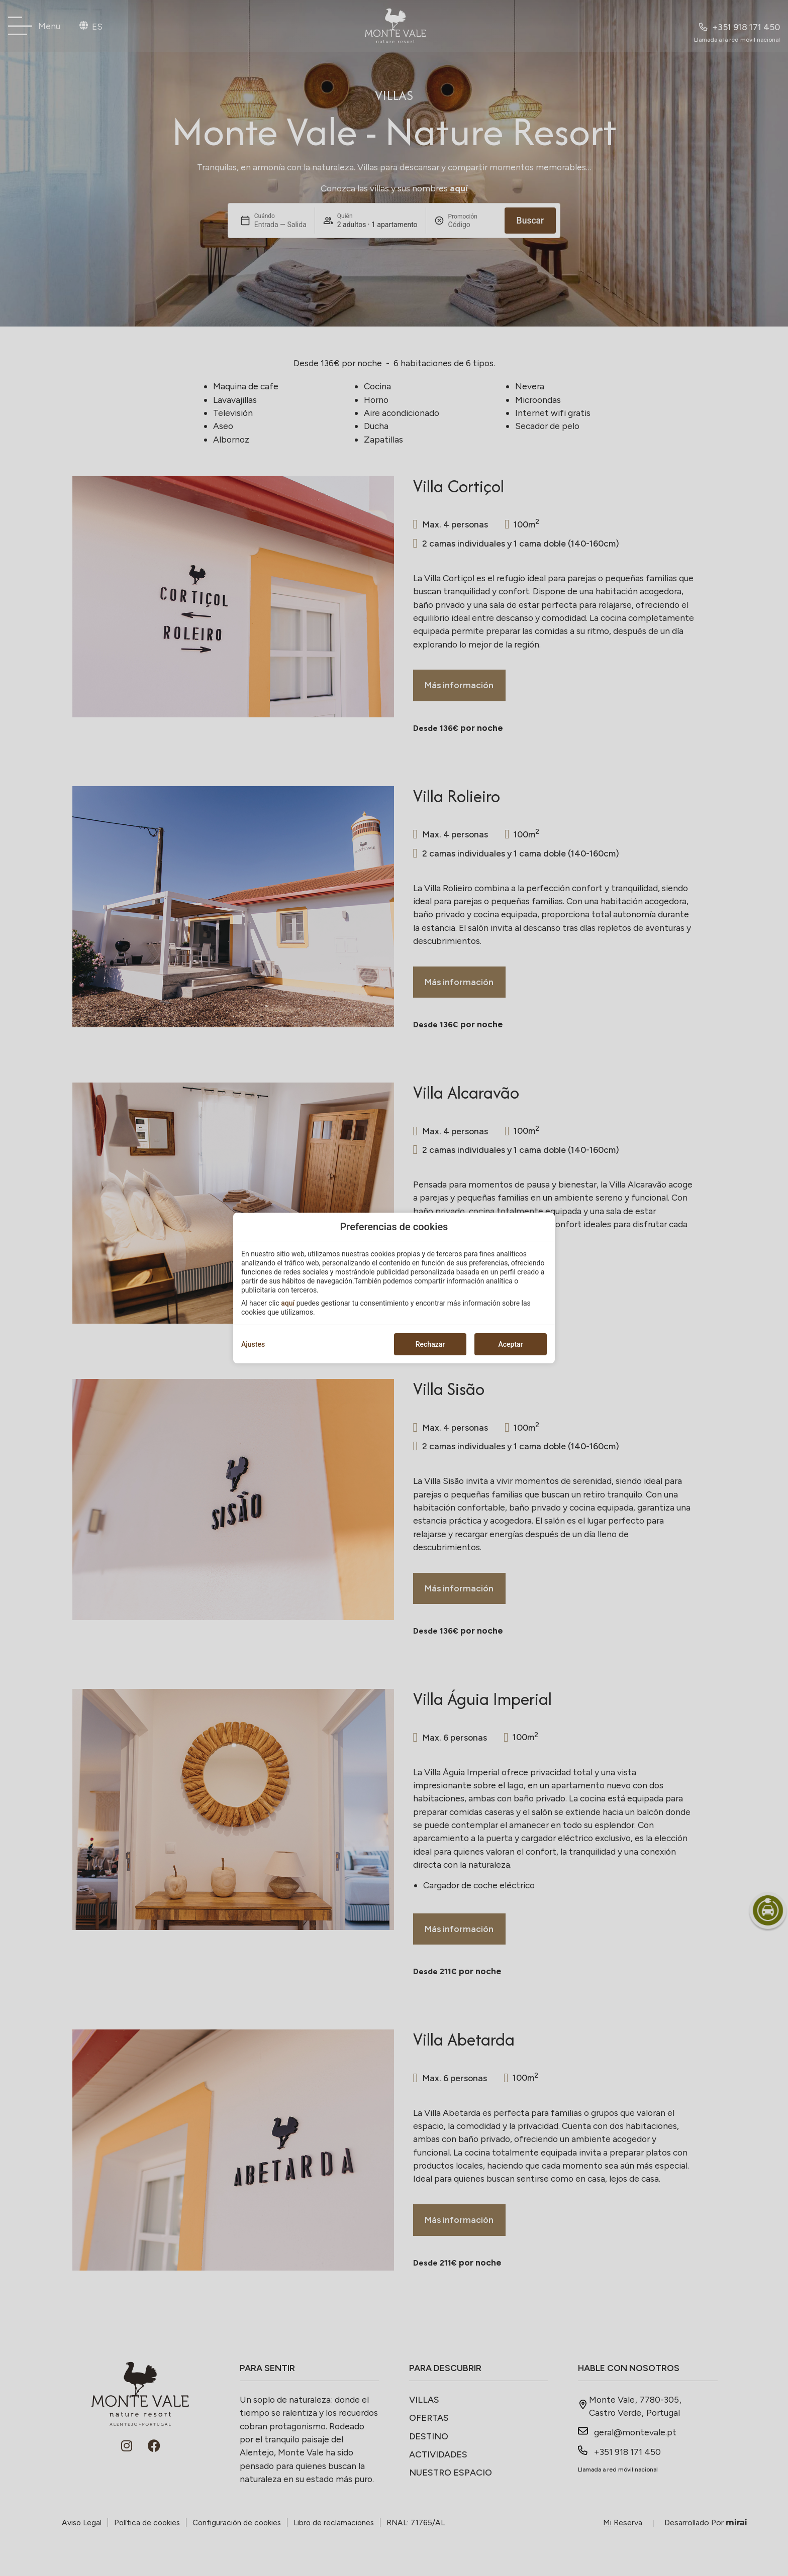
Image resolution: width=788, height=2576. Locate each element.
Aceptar (510, 1344)
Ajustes (253, 1344)
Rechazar (430, 1344)
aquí (287, 1303)
